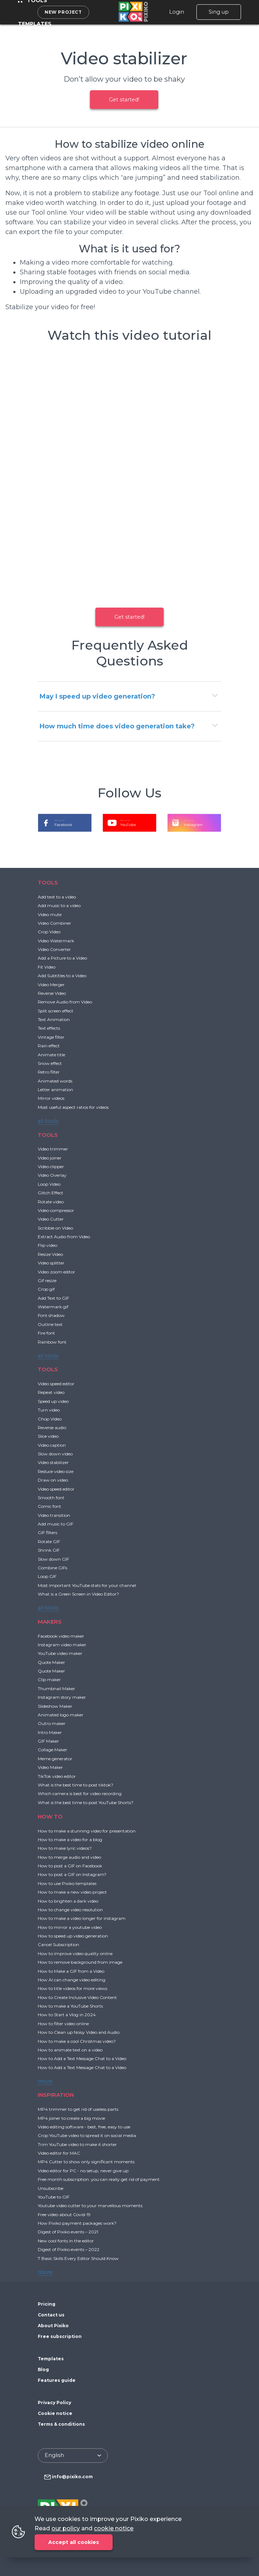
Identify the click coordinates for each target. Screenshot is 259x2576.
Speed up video (53, 1401)
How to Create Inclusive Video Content (77, 1997)
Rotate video (51, 1201)
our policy (65, 2528)
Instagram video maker (62, 1644)
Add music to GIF (55, 1524)
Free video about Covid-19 (64, 2214)
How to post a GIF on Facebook (70, 1865)
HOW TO (50, 1816)
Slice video (48, 1436)
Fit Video (46, 967)
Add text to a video (57, 897)
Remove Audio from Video (65, 1002)
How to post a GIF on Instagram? (72, 1874)
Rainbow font (52, 1342)
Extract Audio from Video (64, 1236)
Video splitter (51, 1263)
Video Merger (51, 984)
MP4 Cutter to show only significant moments (86, 2161)
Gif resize (47, 1280)
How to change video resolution (70, 1909)
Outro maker (51, 1723)
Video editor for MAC (59, 2153)
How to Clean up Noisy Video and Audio (78, 2032)
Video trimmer (53, 1149)
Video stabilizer (53, 1462)
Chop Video (50, 1419)
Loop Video (49, 1184)
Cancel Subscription (58, 1944)
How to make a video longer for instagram (82, 1918)
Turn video (49, 1410)
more (45, 2081)
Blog (43, 2369)
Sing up (219, 12)
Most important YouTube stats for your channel (87, 1585)
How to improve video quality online (75, 1953)
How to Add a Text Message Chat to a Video (82, 2058)
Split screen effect (55, 1011)
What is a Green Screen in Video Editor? (78, 1594)
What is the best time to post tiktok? (75, 1785)
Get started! (124, 99)
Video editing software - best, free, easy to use (84, 2126)
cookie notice (113, 2528)
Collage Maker (52, 1749)
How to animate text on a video (70, 2050)
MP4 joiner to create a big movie (71, 2118)
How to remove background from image (80, 1962)
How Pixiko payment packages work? (77, 2223)
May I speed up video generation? (97, 696)
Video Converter (54, 949)
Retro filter (49, 1072)
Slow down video (55, 1453)
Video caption (52, 1445)
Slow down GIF (53, 1559)
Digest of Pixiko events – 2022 (68, 2249)
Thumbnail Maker (56, 1688)
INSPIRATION (56, 2094)
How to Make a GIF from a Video (71, 1971)
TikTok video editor (57, 1776)
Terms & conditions (61, 2424)
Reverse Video (52, 993)
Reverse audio (52, 1427)
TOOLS (48, 882)
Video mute (50, 914)
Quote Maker (51, 1662)
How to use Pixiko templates (67, 1883)
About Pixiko (53, 2325)
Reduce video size (55, 1471)
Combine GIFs (52, 1567)
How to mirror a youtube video (70, 1927)
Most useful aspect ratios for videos (73, 1107)
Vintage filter (51, 1037)
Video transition (54, 1515)
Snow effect (50, 1063)
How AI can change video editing (71, 1979)
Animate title (51, 1054)
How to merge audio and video (69, 1857)
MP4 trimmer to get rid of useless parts (78, 2109)
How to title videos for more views (72, 1988)
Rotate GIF (49, 1541)
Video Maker (50, 1767)
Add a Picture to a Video (62, 958)
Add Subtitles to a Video (62, 975)
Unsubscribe (50, 2188)
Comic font (49, 1506)
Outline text (50, 1324)
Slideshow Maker (55, 1706)
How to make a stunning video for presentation (87, 1831)
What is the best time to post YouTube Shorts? (85, 1802)
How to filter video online (63, 2023)
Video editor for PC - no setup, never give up (83, 2170)
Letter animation (55, 1089)
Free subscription (60, 2336)
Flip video (47, 1245)
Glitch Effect (50, 1192)
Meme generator (55, 1758)
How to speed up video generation (73, 1936)
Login (176, 12)
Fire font (46, 1333)
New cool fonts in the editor (66, 2240)
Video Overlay (52, 1175)
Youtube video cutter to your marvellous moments (90, 2205)
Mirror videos (51, 1098)
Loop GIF (47, 1576)
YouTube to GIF (53, 2197)
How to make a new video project (72, 1892)
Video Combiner (54, 923)
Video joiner (50, 1158)
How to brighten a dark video (68, 1901)
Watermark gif (53, 1306)
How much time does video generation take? (117, 726)
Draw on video (53, 1480)
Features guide (57, 2380)
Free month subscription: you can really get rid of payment (99, 2179)
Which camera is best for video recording (80, 1793)
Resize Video (50, 1254)
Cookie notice (55, 2413)
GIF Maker (48, 1741)
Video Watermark (56, 940)
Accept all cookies (73, 2542)
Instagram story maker (62, 1697)
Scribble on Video (55, 1228)
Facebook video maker (61, 1636)
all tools (48, 1121)
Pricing (46, 2304)
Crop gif (46, 1289)
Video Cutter (51, 1219)
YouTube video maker (60, 1653)
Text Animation (54, 1019)
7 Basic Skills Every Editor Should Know (78, 2258)
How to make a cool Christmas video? (77, 2041)
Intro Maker (50, 1732)
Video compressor (56, 1210)
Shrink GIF (49, 1550)
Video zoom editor (56, 1272)
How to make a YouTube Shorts (70, 2006)
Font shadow (51, 1315)
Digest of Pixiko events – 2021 (68, 2231)
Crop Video (49, 931)
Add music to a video (59, 905)
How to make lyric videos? (65, 1848)
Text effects (49, 1028)
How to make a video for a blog (70, 1839)
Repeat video (51, 1392)
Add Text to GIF (53, 1298)
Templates (34, 23)
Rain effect (49, 1045)
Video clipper (51, 1166)
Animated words (55, 1081)
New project (63, 12)
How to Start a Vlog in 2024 (67, 2014)
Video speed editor (56, 1383)
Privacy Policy (54, 2402)
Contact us (51, 2315)
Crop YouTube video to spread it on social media (87, 2135)
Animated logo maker (60, 1714)
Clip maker (49, 1679)
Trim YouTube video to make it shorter (77, 2144)
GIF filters (47, 1532)
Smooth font (51, 1497)
